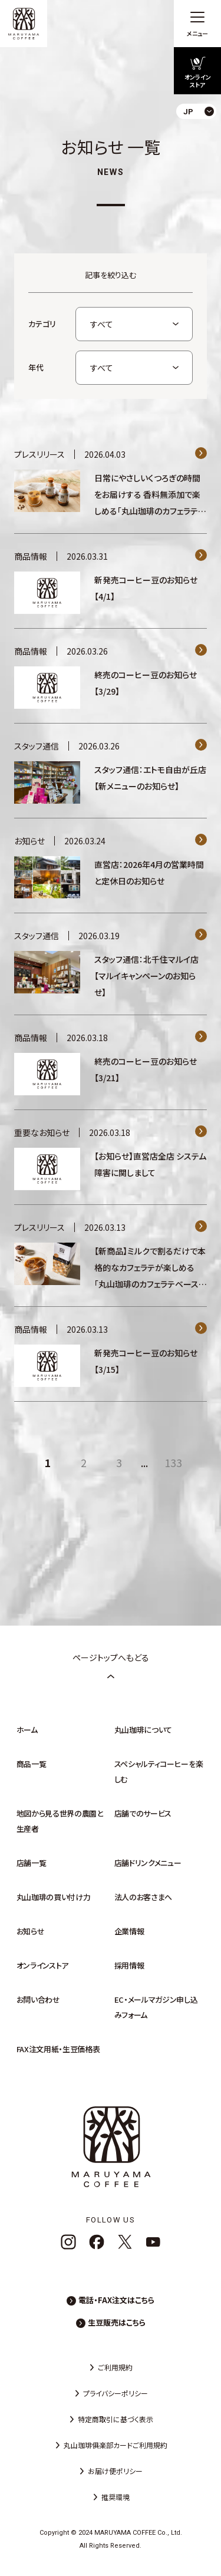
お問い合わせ (38, 1999)
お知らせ (31, 1931)
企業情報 (129, 1931)
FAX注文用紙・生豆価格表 (58, 2049)
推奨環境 (115, 2497)
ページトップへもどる (110, 1666)
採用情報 (129, 1965)
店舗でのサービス (142, 1813)
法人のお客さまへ (143, 1897)
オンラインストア (42, 1965)
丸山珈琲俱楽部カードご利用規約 (115, 2445)
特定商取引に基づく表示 (115, 2419)
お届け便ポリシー (115, 2471)
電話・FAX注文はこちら (116, 2300)
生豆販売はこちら (117, 2322)
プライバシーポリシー (115, 2393)
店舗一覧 (32, 1862)
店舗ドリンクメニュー (148, 1862)
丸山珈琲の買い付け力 (54, 1897)
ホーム (27, 1729)
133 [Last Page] (173, 1462)
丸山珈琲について (143, 1729)
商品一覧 (32, 1763)
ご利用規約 (115, 2367)
